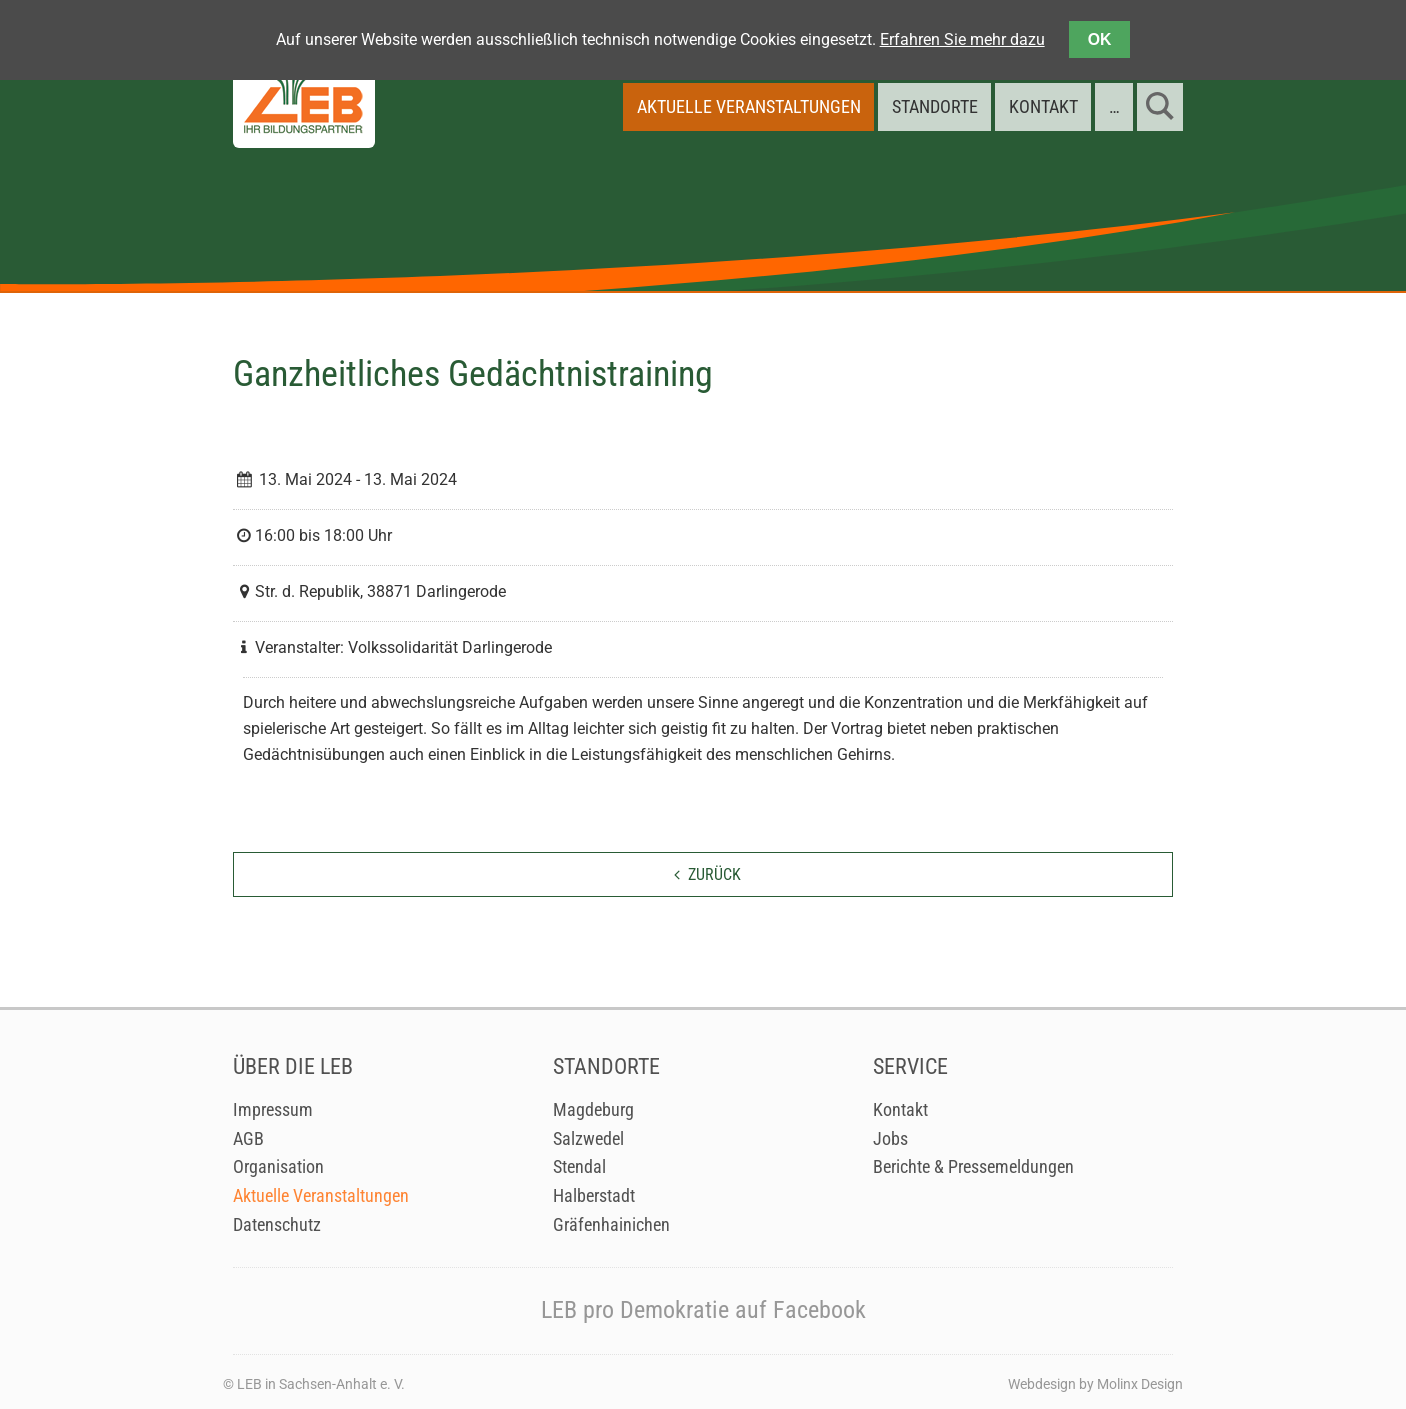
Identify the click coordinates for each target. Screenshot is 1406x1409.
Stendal (579, 1167)
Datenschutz (277, 1225)
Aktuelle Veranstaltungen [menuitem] (749, 106)
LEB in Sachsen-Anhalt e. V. (321, 1384)
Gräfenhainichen (611, 1225)
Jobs (890, 1139)
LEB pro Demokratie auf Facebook (703, 1310)
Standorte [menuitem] (935, 106)
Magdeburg (593, 1110)
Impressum (273, 1110)
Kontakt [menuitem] (1043, 106)
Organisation (278, 1167)
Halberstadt (594, 1196)
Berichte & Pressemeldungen (973, 1167)
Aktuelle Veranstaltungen (321, 1196)
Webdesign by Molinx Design (1095, 1384)
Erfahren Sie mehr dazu (962, 39)
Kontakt (900, 1110)
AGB (248, 1139)
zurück (714, 874)
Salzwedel (588, 1139)
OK (1100, 39)
